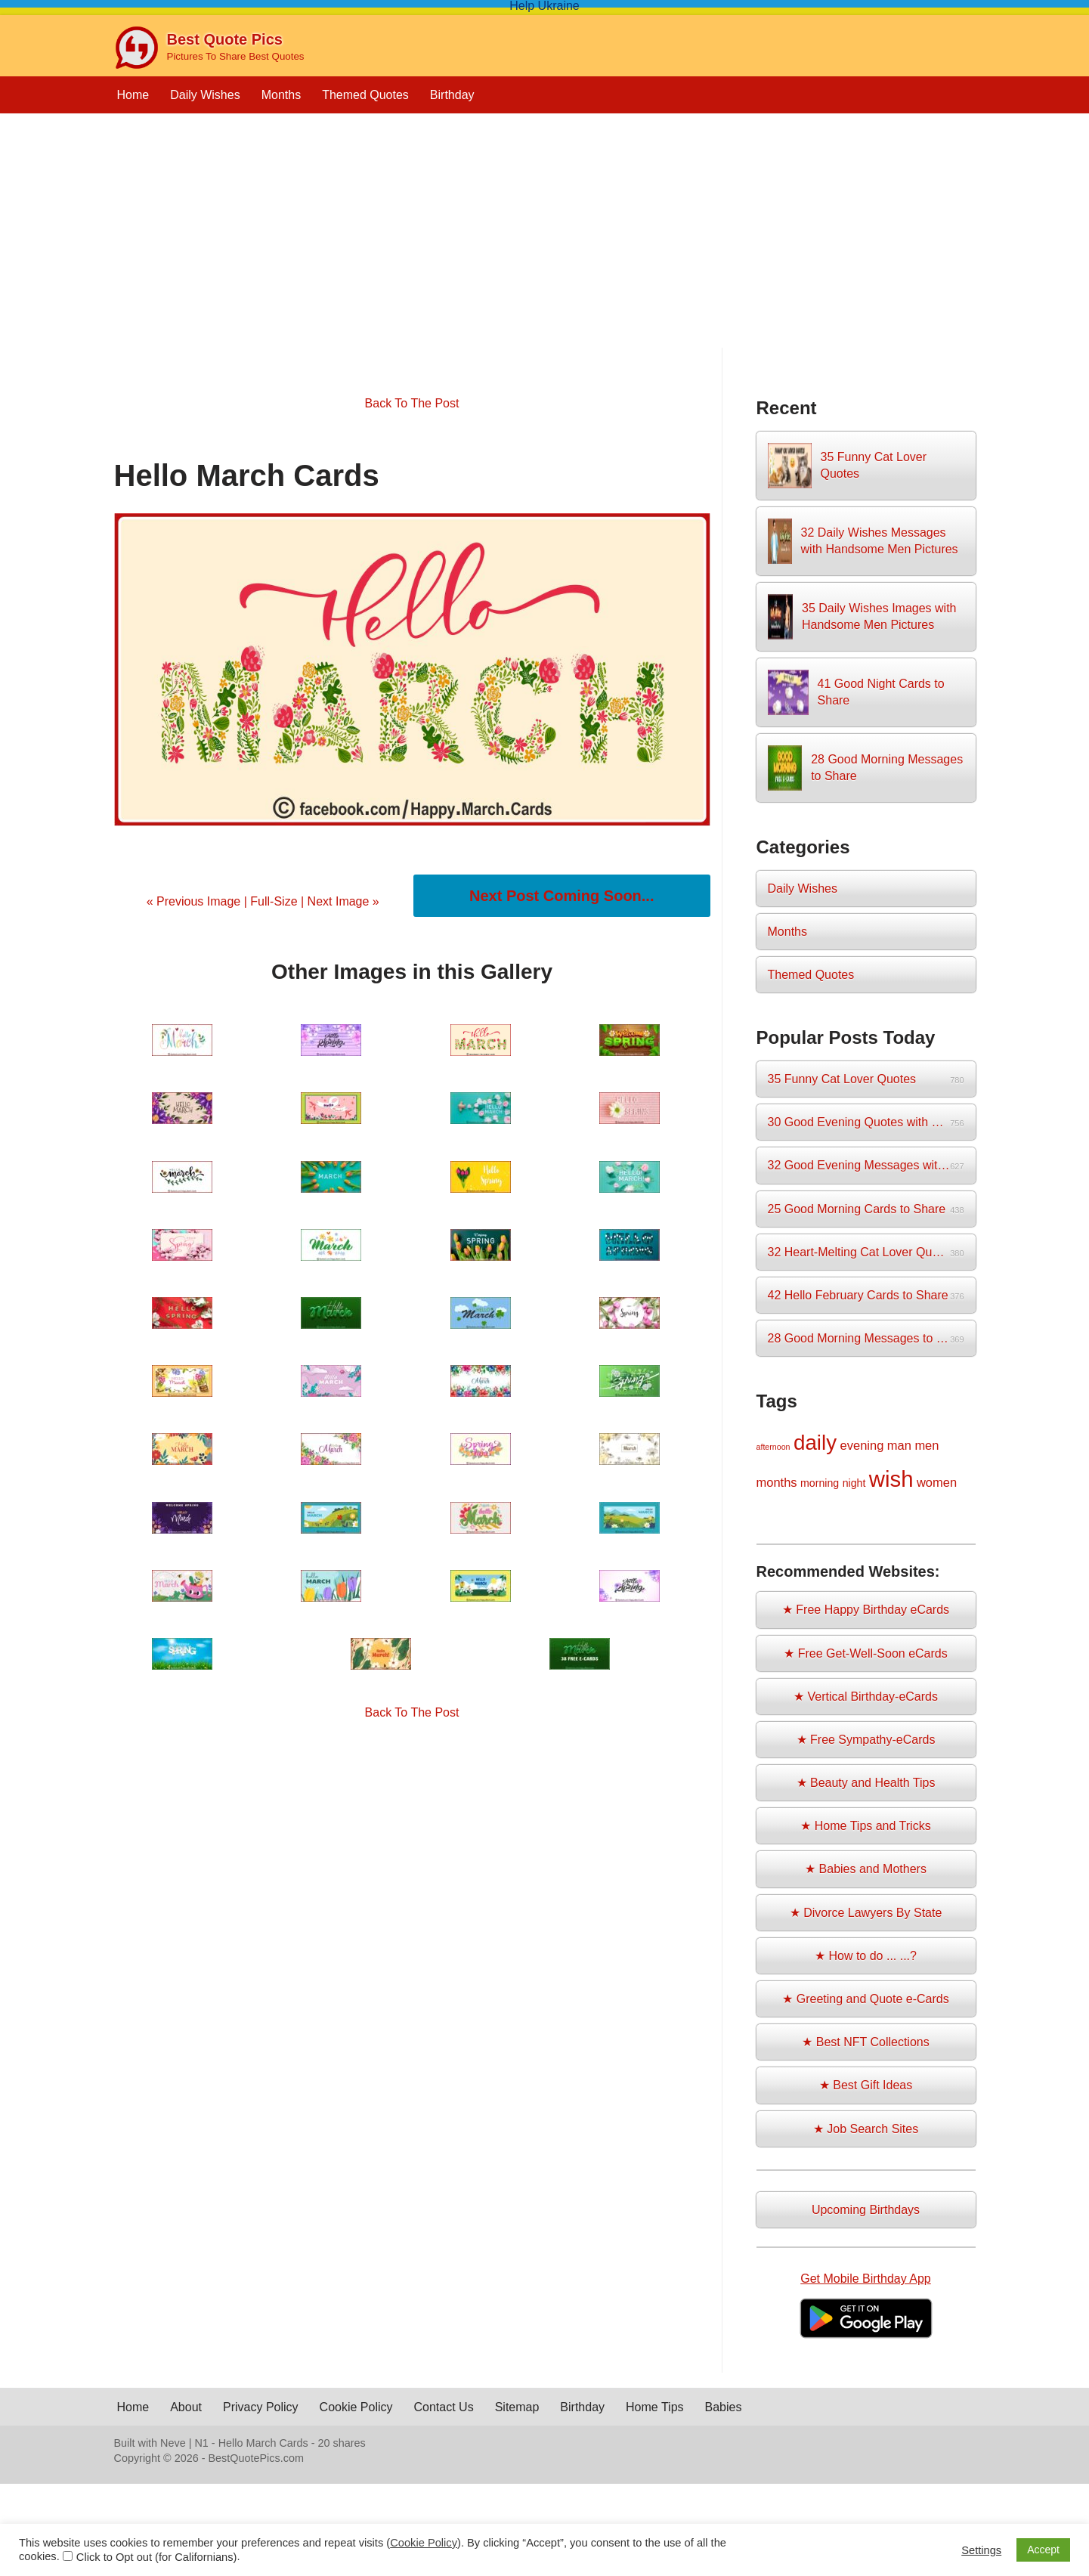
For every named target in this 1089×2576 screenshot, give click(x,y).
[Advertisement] (544, 242)
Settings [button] (981, 2550)
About (186, 2407)
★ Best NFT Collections (865, 2042)
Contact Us (444, 2407)
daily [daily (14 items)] (815, 1442)
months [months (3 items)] (776, 1482)
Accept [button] (1043, 2549)
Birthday (452, 94)
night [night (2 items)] (854, 1483)
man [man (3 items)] (899, 1445)
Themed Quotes (365, 94)
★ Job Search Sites (865, 2128)
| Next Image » (338, 901)
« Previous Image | (199, 901)
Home (133, 94)
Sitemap (517, 2407)
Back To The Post (412, 403)
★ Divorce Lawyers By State (866, 1912)
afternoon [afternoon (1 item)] (773, 1446)
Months (281, 94)
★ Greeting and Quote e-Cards (865, 1998)
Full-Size (273, 901)
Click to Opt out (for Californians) (156, 2557)
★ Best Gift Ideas (865, 2085)
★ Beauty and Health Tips (866, 1782)
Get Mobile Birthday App (865, 2278)
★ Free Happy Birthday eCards (865, 1609)
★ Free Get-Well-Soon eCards (865, 1653)
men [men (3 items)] (926, 1445)
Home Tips (654, 2407)
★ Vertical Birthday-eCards (866, 1696)
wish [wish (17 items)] (891, 1478)
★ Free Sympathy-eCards (866, 1739)
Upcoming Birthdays (866, 2209)
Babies (723, 2407)
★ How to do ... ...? (866, 1955)
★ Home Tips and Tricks (865, 1825)
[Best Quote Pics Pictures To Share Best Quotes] (209, 47)
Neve (173, 2443)
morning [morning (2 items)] (819, 1483)
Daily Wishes (205, 94)
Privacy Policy (261, 2407)
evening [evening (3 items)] (862, 1445)
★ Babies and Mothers (866, 1868)
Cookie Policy (356, 2407)
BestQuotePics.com (256, 2458)
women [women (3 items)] (937, 1482)
